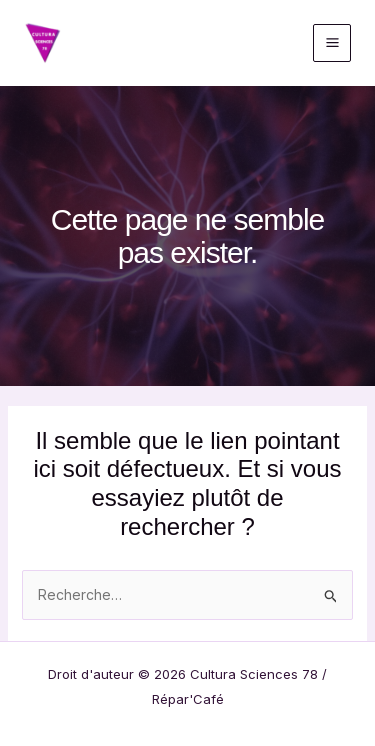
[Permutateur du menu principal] (332, 43)
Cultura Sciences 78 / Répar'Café (173, 42)
